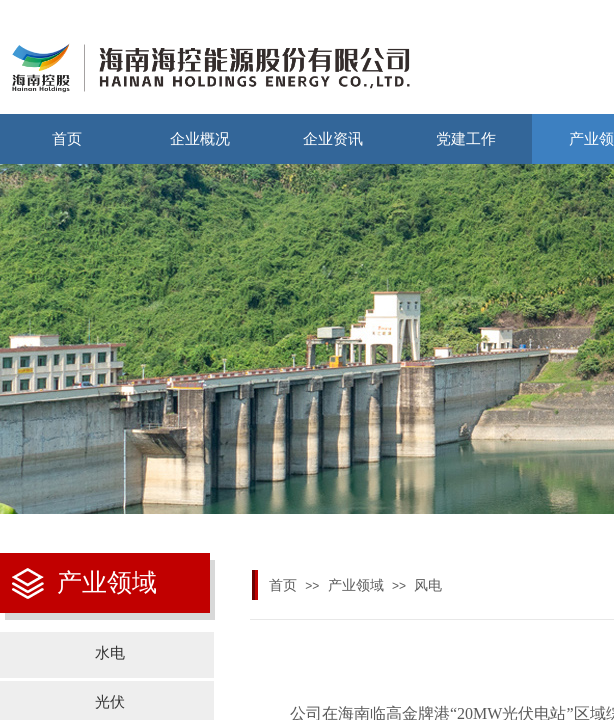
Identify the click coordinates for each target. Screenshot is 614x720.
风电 (428, 585)
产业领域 (356, 585)
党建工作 (466, 139)
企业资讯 (333, 139)
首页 (67, 139)
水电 (110, 653)
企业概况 (200, 139)
